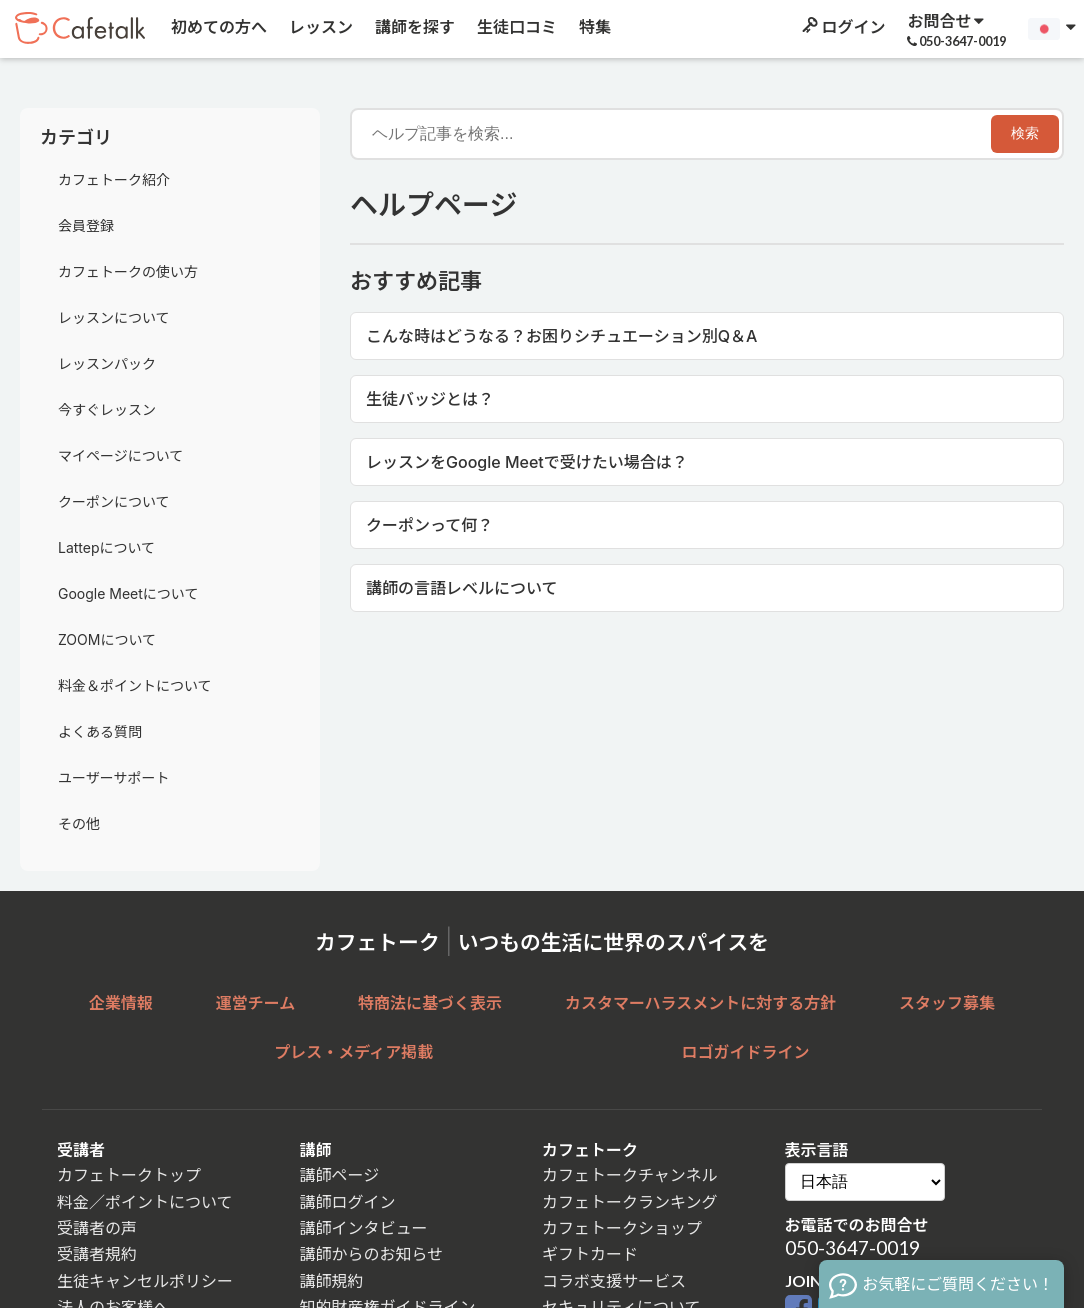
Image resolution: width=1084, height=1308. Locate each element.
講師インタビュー (364, 1227)
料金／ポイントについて (145, 1201)
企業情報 (121, 1002)
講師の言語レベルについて (462, 588)
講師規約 (332, 1280)
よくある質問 (100, 731)
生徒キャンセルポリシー (145, 1280)
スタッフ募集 (947, 1002)
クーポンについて (114, 501)
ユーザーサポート (113, 777)
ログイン (842, 26)
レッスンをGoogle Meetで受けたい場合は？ (527, 462)
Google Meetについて (128, 593)
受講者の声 (97, 1227)
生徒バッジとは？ (430, 399)
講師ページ (340, 1174)
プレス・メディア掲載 (353, 1051)
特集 (593, 26)
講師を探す (413, 26)
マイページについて (120, 455)
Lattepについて (106, 547)
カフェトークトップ (129, 1174)
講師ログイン (348, 1201)
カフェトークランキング (630, 1201)
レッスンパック (107, 363)
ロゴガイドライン (746, 1051)
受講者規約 (97, 1253)
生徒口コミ (515, 26)
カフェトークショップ (622, 1227)
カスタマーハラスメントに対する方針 (700, 1002)
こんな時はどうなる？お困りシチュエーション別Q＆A (561, 336)
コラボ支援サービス (614, 1280)
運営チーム (256, 1002)
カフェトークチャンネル (630, 1174)
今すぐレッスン (107, 409)
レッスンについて (114, 317)
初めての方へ (217, 26)
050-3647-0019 (852, 1247)
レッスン (319, 26)
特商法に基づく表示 (430, 1002)
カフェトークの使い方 (128, 271)
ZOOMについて (107, 639)
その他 (79, 823)
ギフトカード (590, 1253)
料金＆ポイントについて (135, 685)
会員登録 (86, 225)
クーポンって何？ (429, 525)
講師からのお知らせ (372, 1253)
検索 (1025, 133)
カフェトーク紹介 (114, 179)
